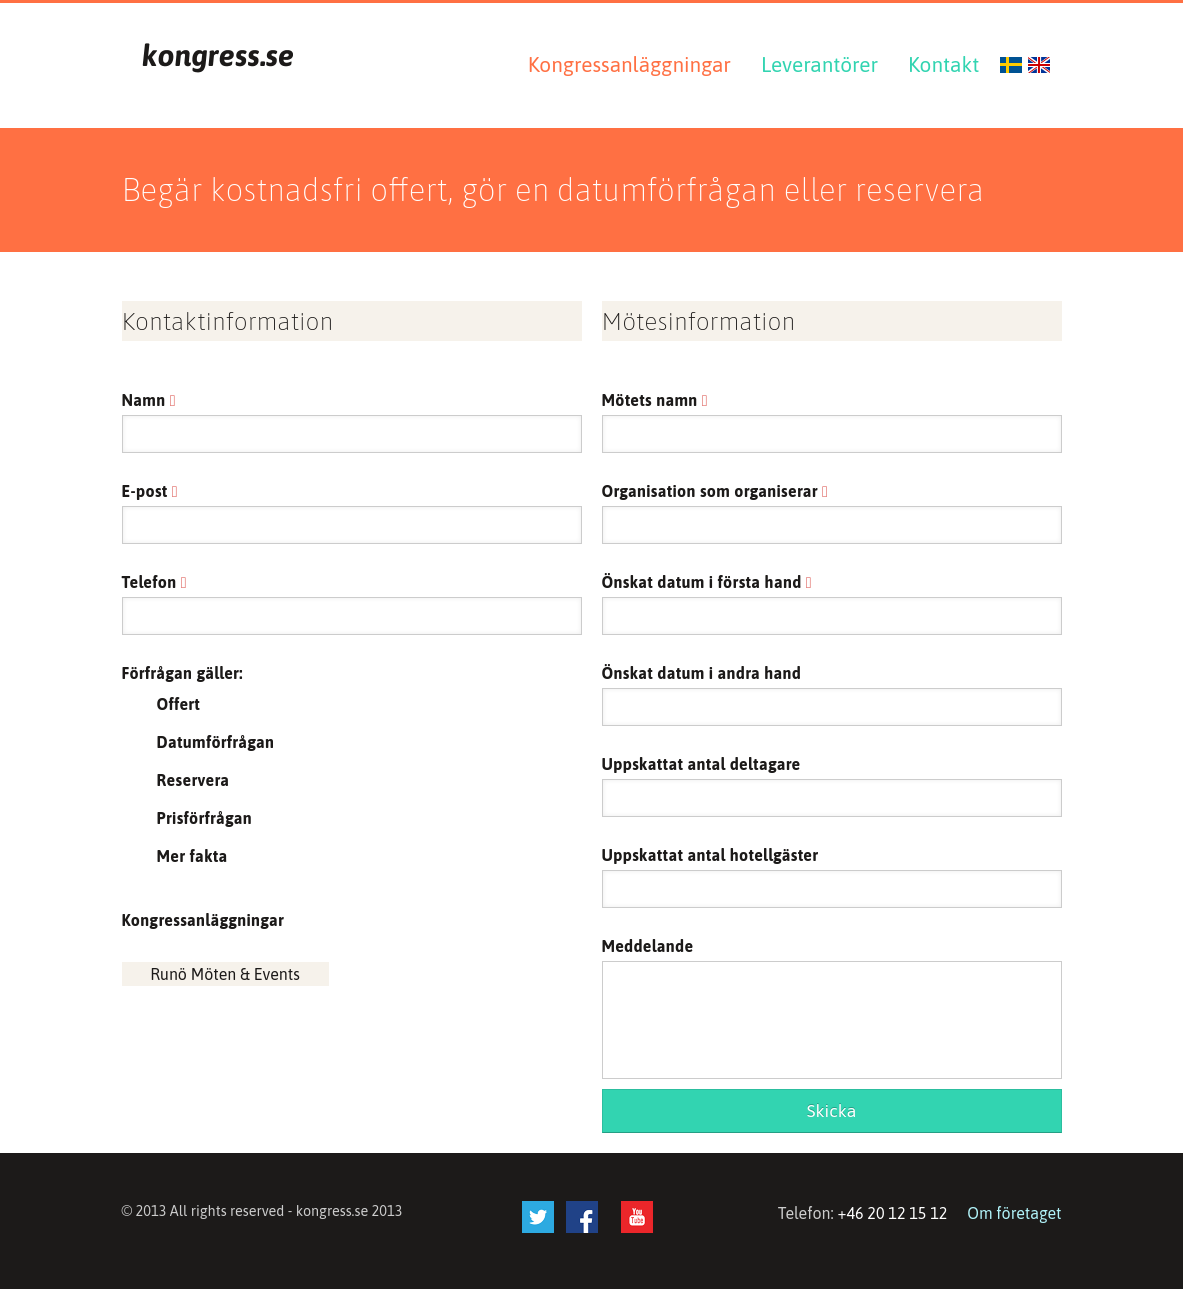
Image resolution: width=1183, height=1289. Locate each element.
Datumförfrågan (216, 742)
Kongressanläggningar (629, 64)
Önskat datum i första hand (707, 582)
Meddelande (648, 946)
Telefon (154, 582)
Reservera (193, 780)
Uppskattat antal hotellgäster (710, 855)
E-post (150, 491)
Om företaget (1014, 1213)
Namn (149, 400)
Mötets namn (655, 400)
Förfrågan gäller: (182, 673)
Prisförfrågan (205, 818)
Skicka (832, 1111)
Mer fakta (192, 856)
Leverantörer (819, 64)
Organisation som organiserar (715, 491)
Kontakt (943, 64)
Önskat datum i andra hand (702, 673)
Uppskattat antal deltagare (701, 764)
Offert (179, 704)
